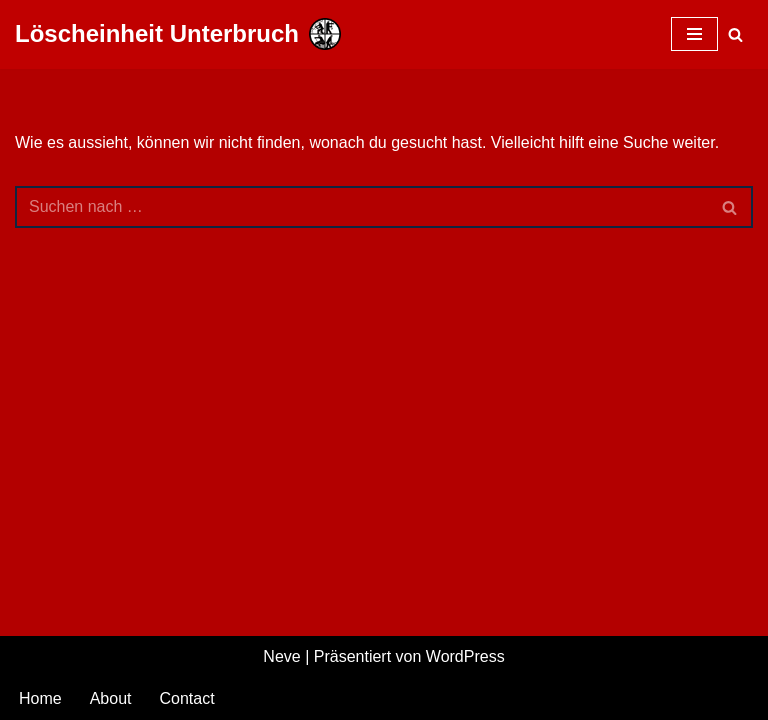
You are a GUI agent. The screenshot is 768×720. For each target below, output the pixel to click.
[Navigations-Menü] (694, 34)
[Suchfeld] (735, 34)
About (111, 698)
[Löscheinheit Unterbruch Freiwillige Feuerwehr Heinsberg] (178, 34)
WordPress (465, 656)
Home (40, 698)
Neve (281, 656)
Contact (187, 698)
